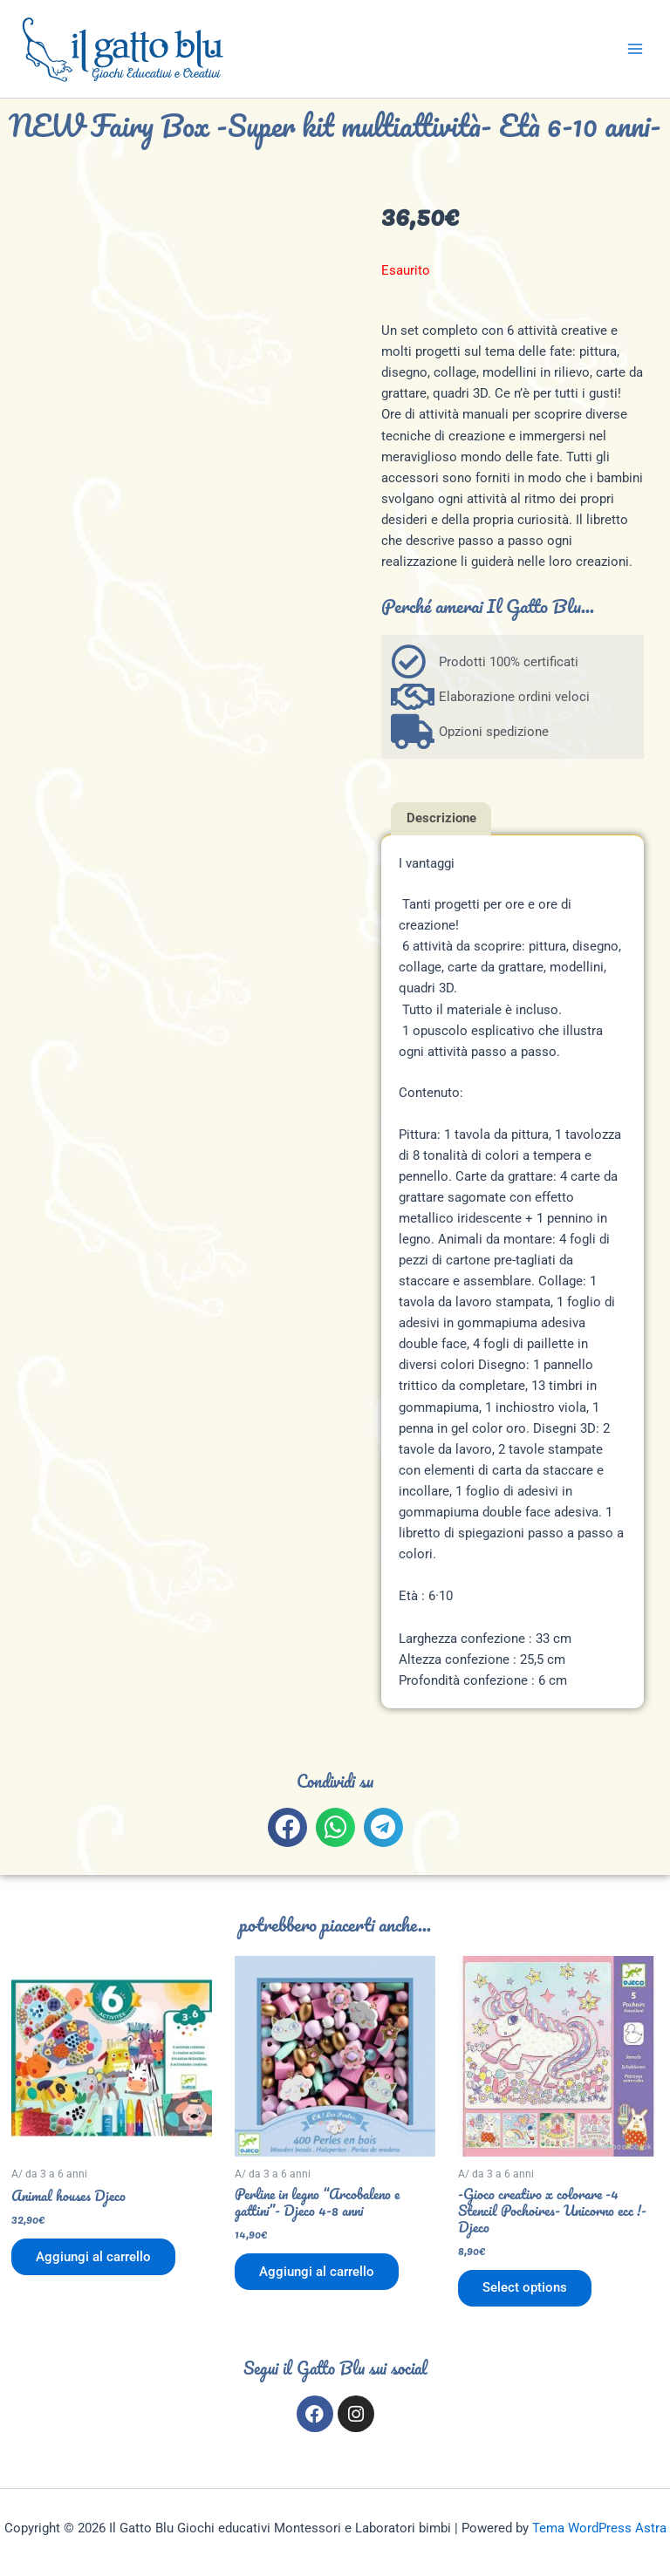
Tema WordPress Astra (599, 2528)
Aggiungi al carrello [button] (93, 2257)
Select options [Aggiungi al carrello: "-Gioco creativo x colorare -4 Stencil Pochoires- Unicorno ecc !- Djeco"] (524, 2288)
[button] (287, 1827)
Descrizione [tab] (441, 818)
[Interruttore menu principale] (635, 48)
